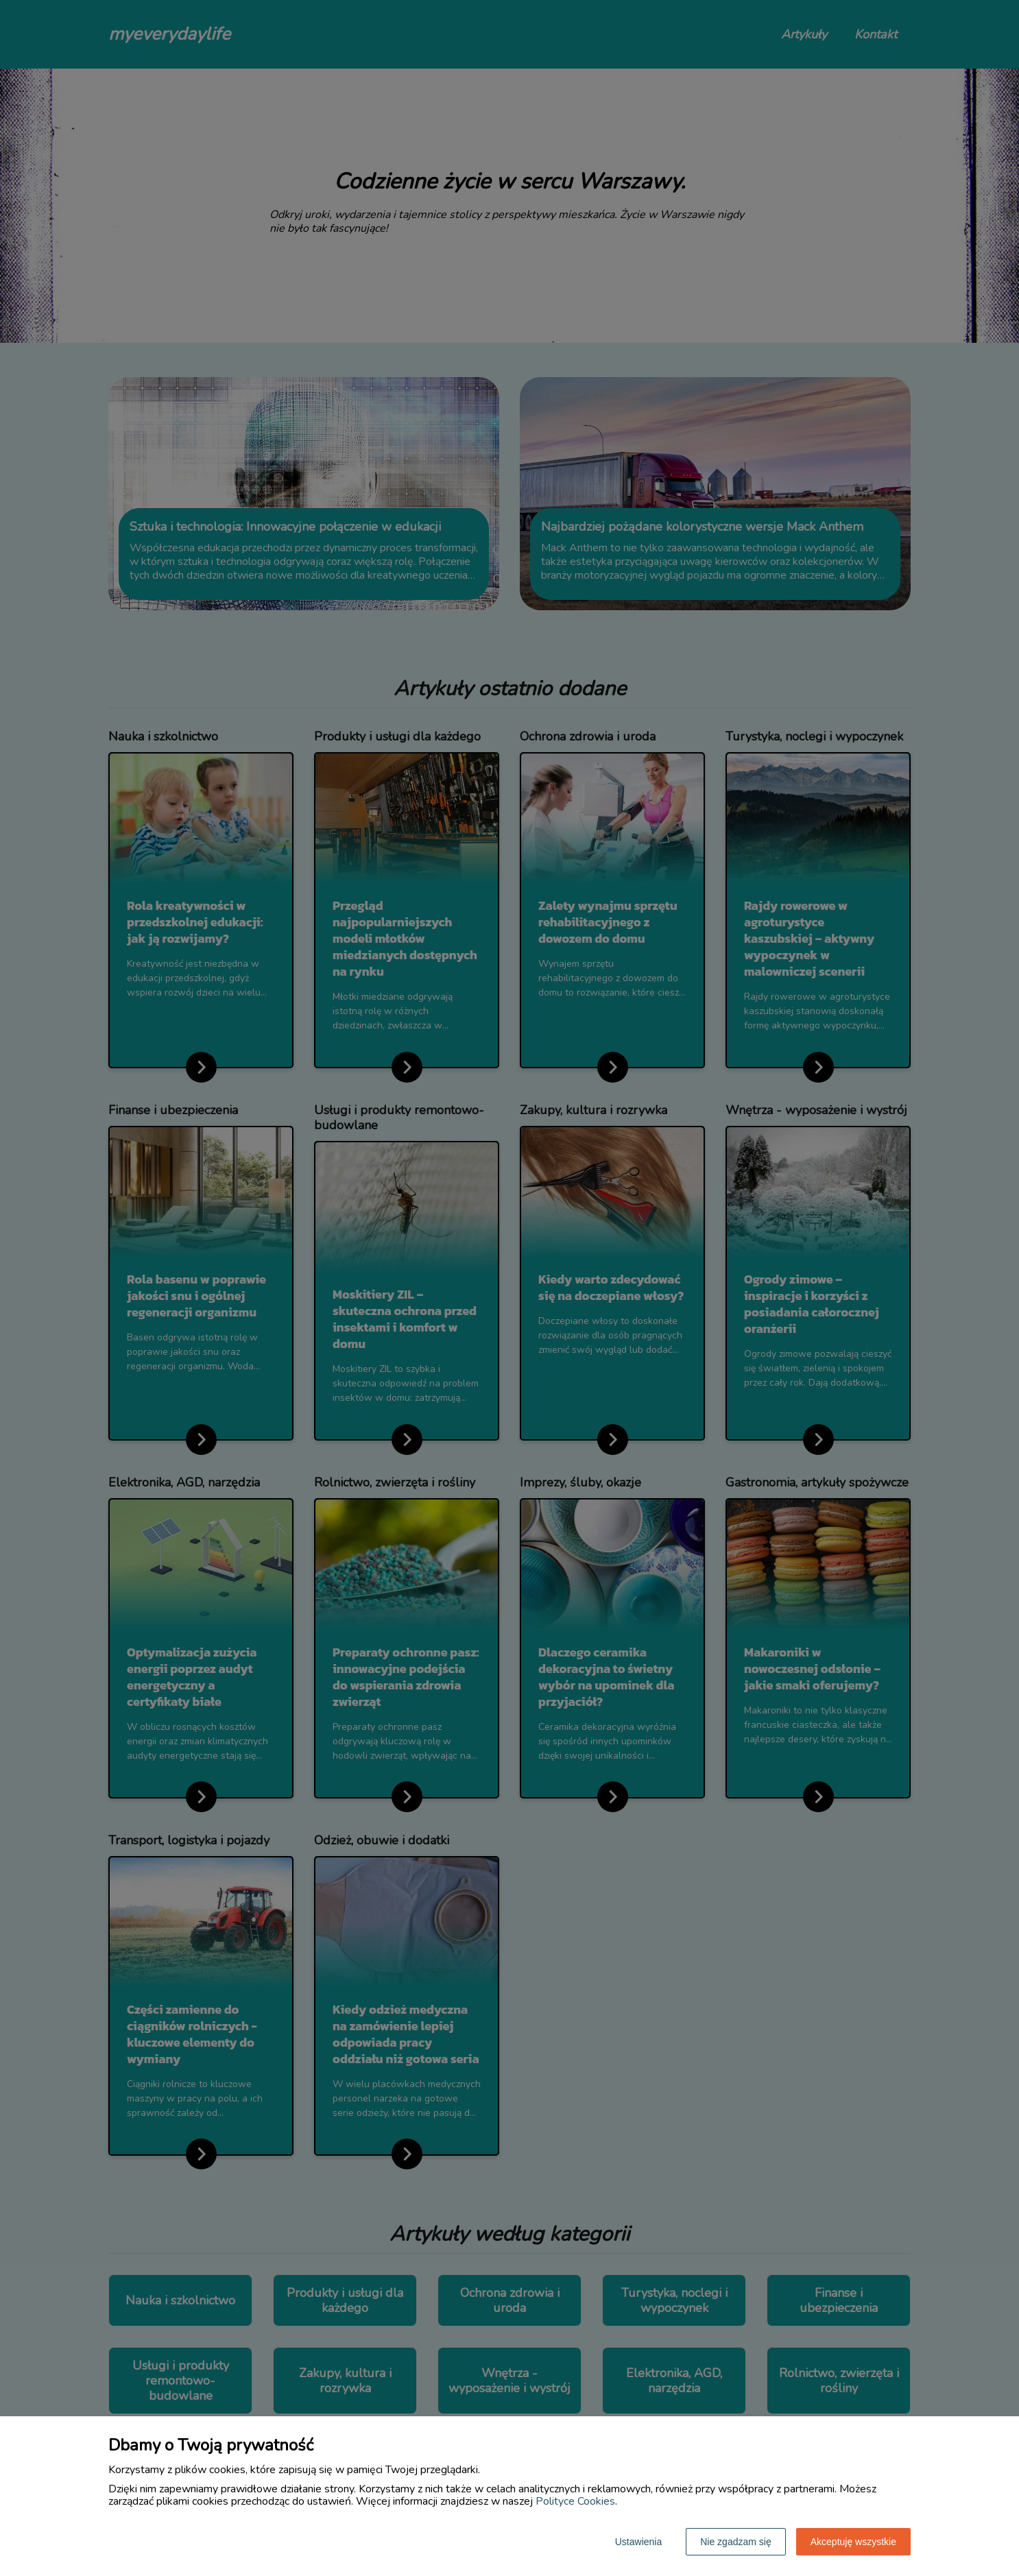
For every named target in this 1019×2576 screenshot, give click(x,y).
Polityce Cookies (575, 2501)
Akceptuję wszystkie (853, 2541)
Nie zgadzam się (735, 2541)
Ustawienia (638, 2541)
